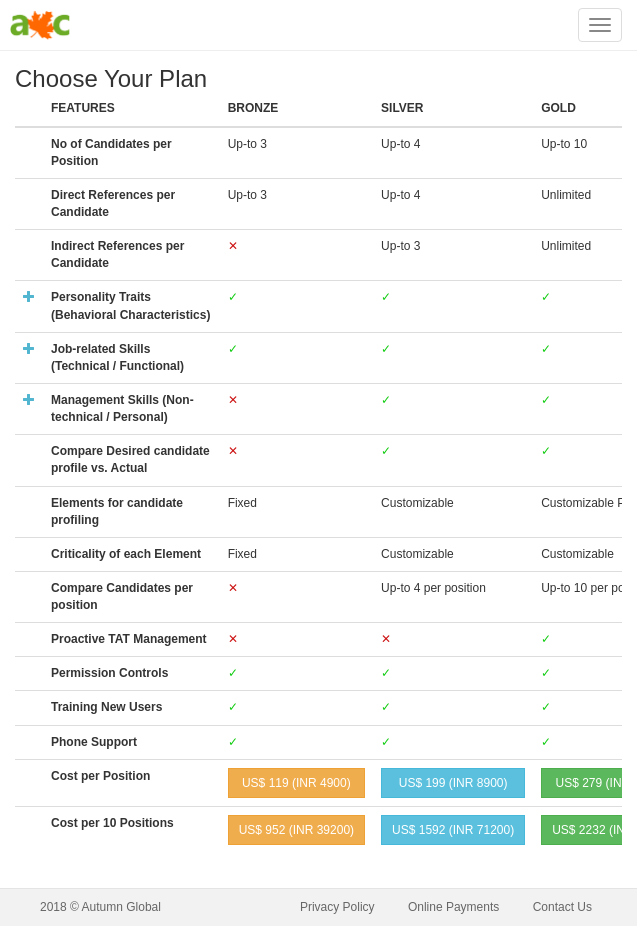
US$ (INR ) (296, 783)
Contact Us (562, 907)
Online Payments (453, 907)
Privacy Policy (337, 907)
